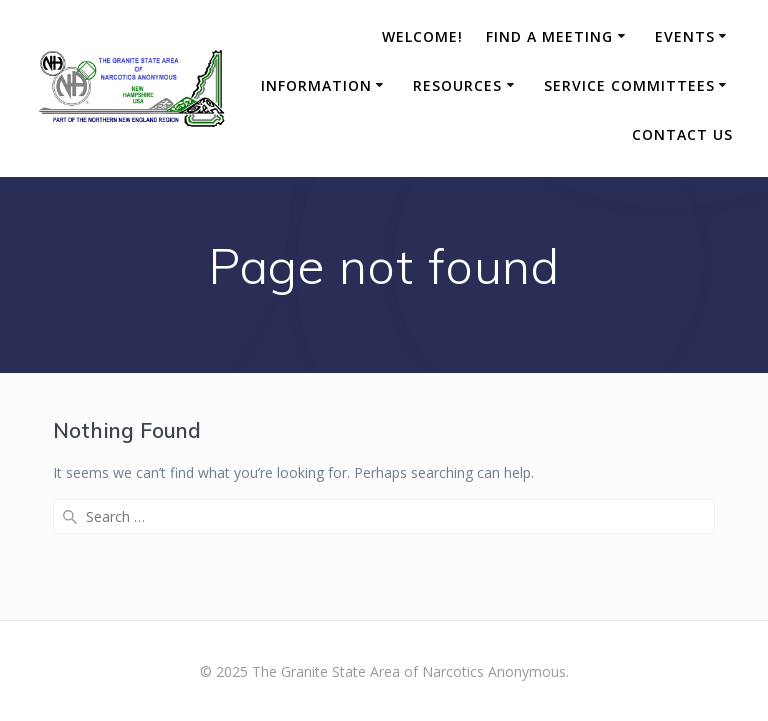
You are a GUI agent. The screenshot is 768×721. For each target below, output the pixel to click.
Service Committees (629, 85)
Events (685, 36)
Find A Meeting (549, 36)
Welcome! (422, 36)
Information (316, 85)
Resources (457, 85)
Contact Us (682, 134)
